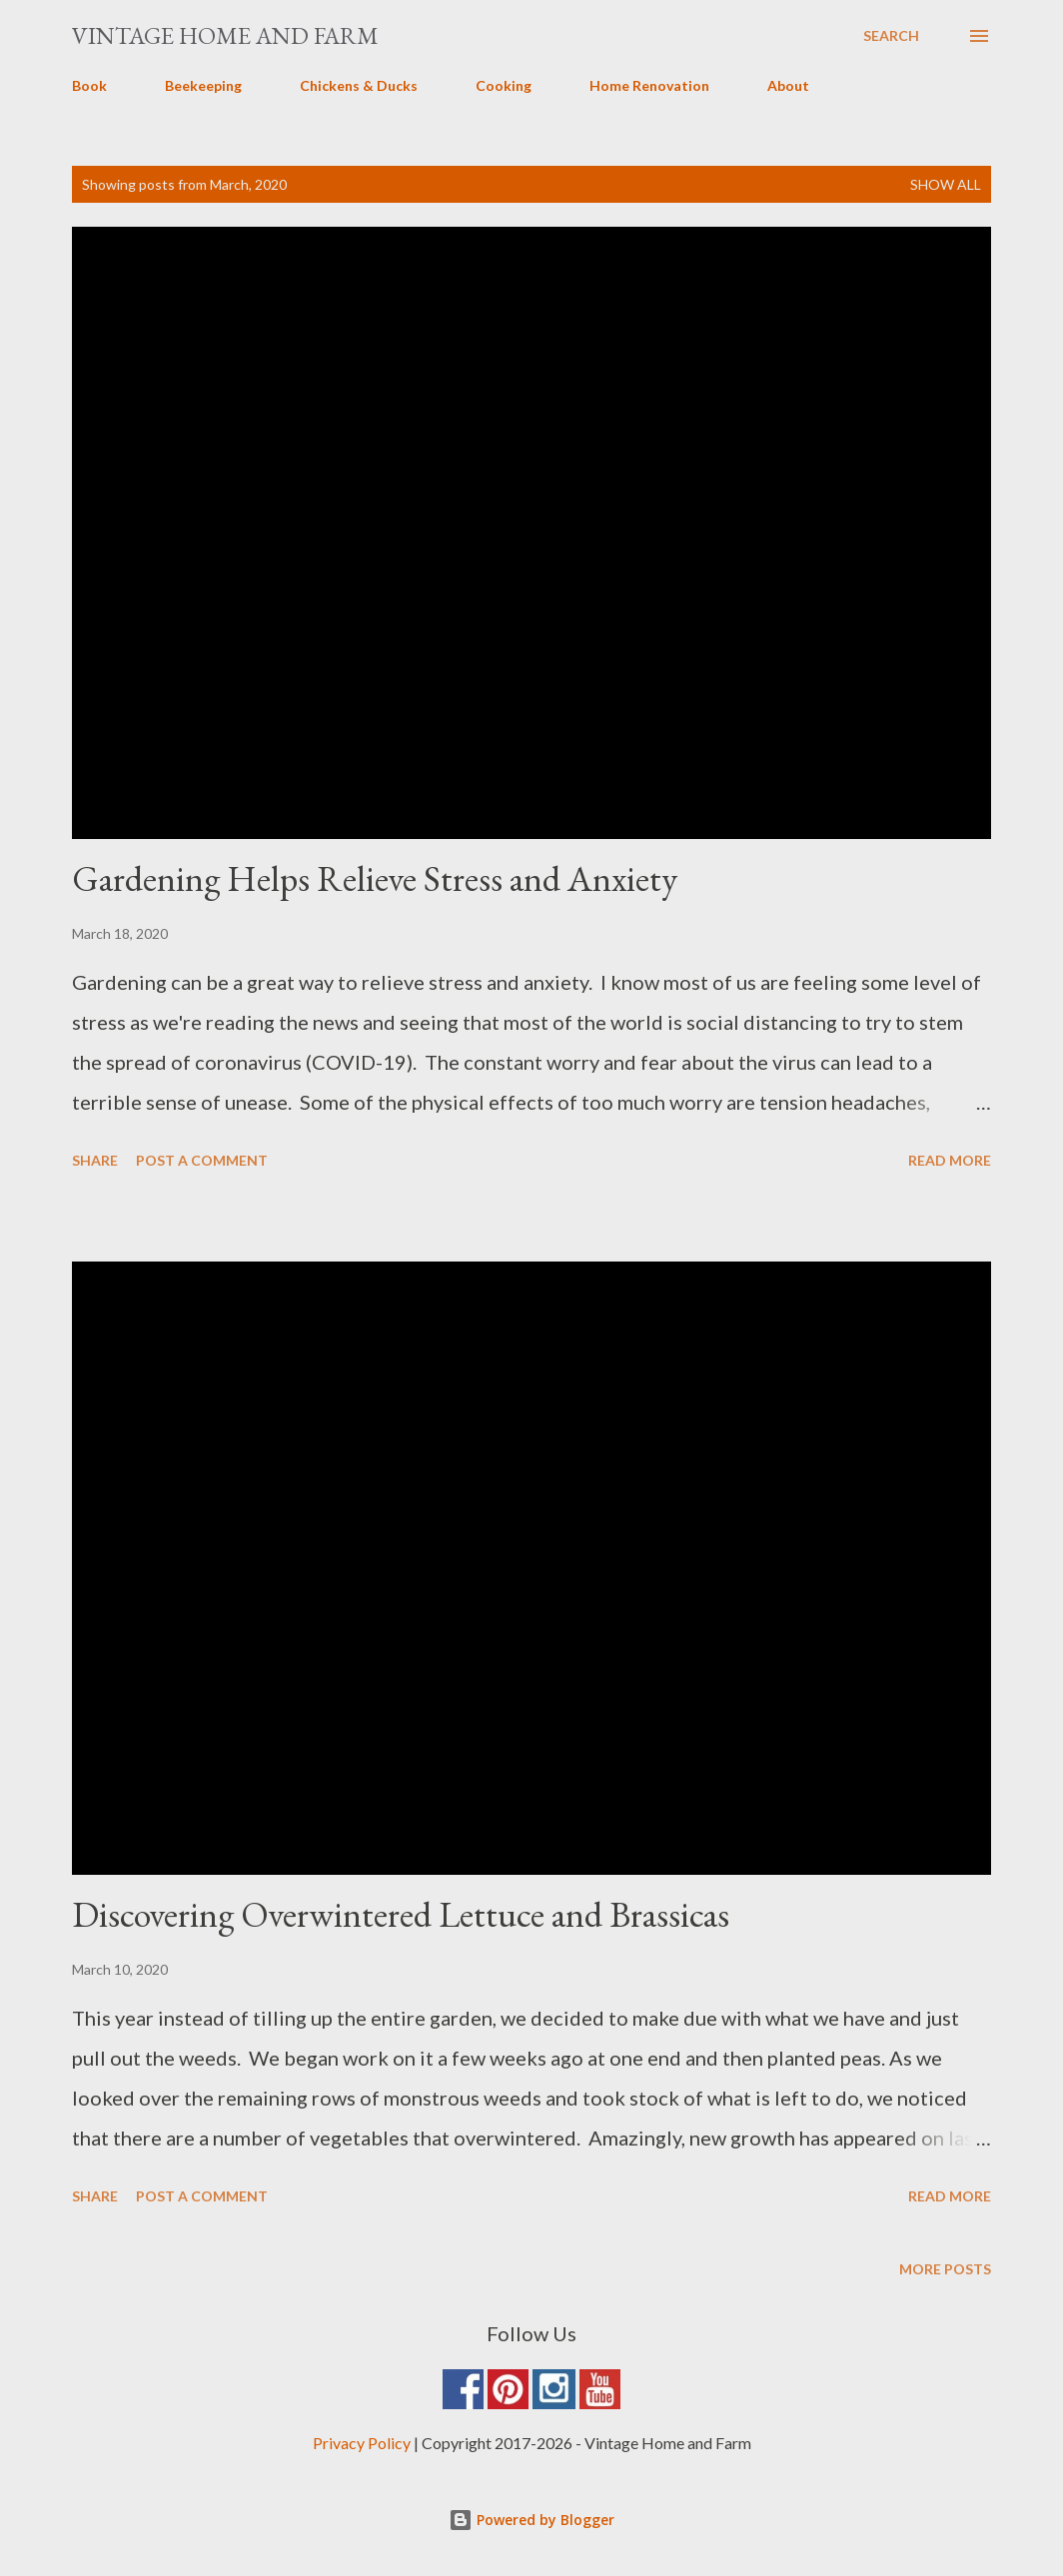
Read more (949, 1160)
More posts (945, 2268)
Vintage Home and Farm (225, 35)
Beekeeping (203, 85)
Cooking (504, 85)
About (788, 85)
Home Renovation (649, 85)
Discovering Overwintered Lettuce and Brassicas (400, 1914)
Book (89, 85)
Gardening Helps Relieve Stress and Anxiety (374, 878)
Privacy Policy (362, 2442)
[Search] (891, 36)
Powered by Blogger (531, 2519)
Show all (945, 184)
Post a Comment (202, 1160)
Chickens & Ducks (359, 85)
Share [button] (95, 1160)
